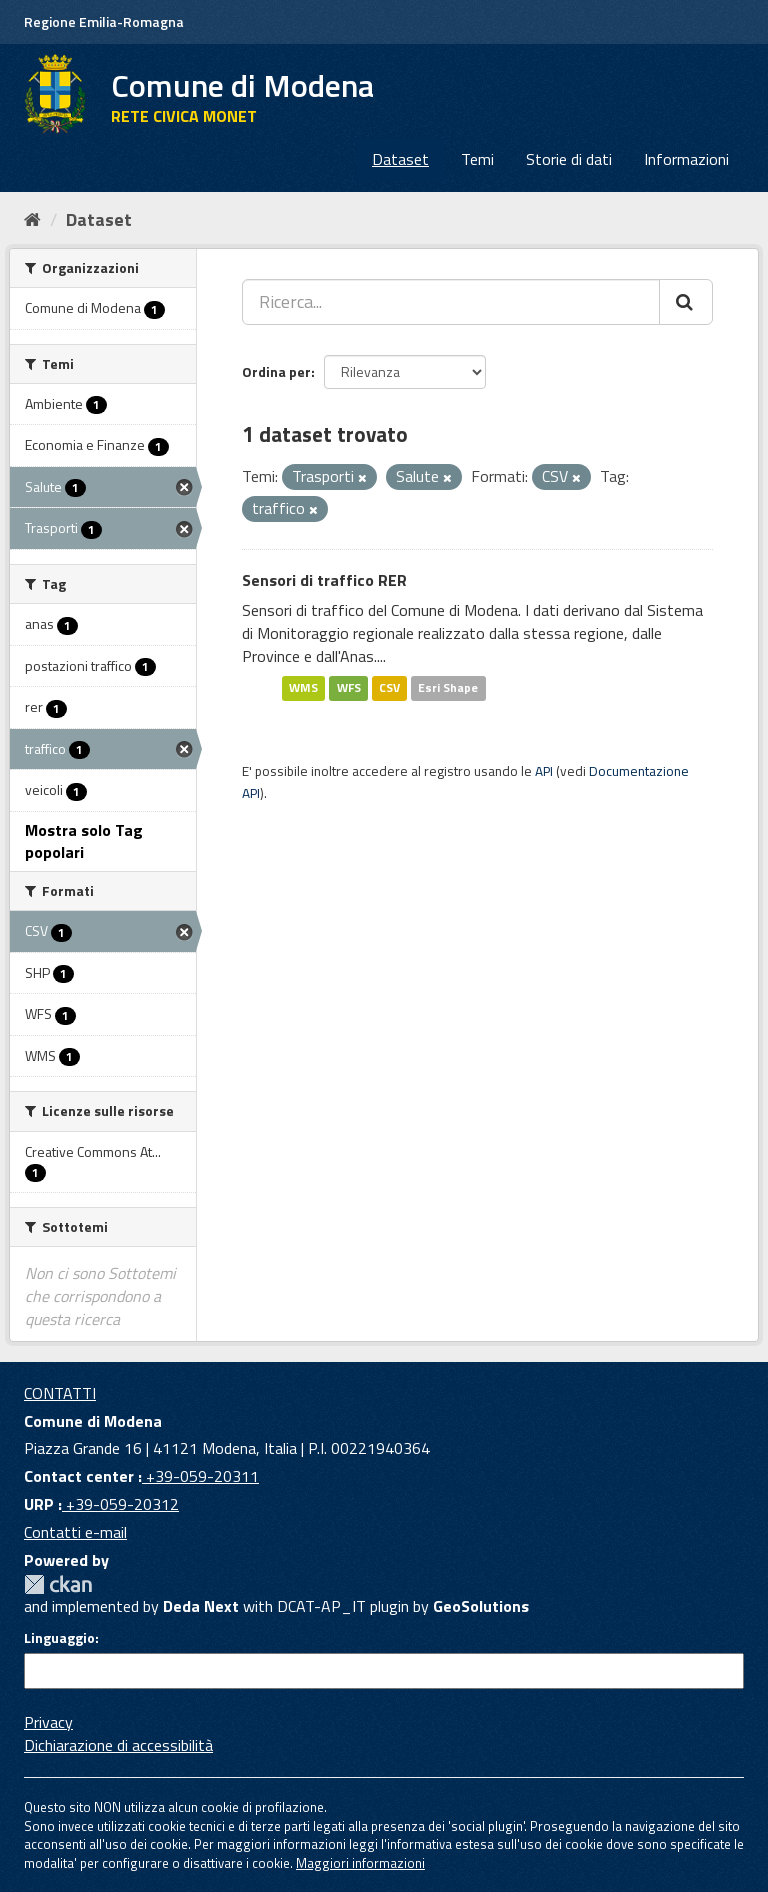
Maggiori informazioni (360, 1863)
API (544, 771)
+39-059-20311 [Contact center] (200, 1476)
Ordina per (276, 371)
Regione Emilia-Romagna (104, 21)
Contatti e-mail (75, 1532)
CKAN (58, 1584)
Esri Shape (448, 688)
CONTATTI (60, 1393)
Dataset (400, 159)
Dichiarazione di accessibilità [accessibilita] (118, 1745)
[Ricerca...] (451, 302)
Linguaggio (59, 1638)
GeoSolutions (481, 1606)
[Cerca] (686, 302)
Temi (477, 159)
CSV (389, 688)
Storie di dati (569, 159)
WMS (303, 688)
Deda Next (201, 1606)
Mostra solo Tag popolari (84, 841)
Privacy (48, 1722)
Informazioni (686, 159)
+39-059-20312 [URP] (120, 1504)
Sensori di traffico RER (324, 580)
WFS (349, 688)
